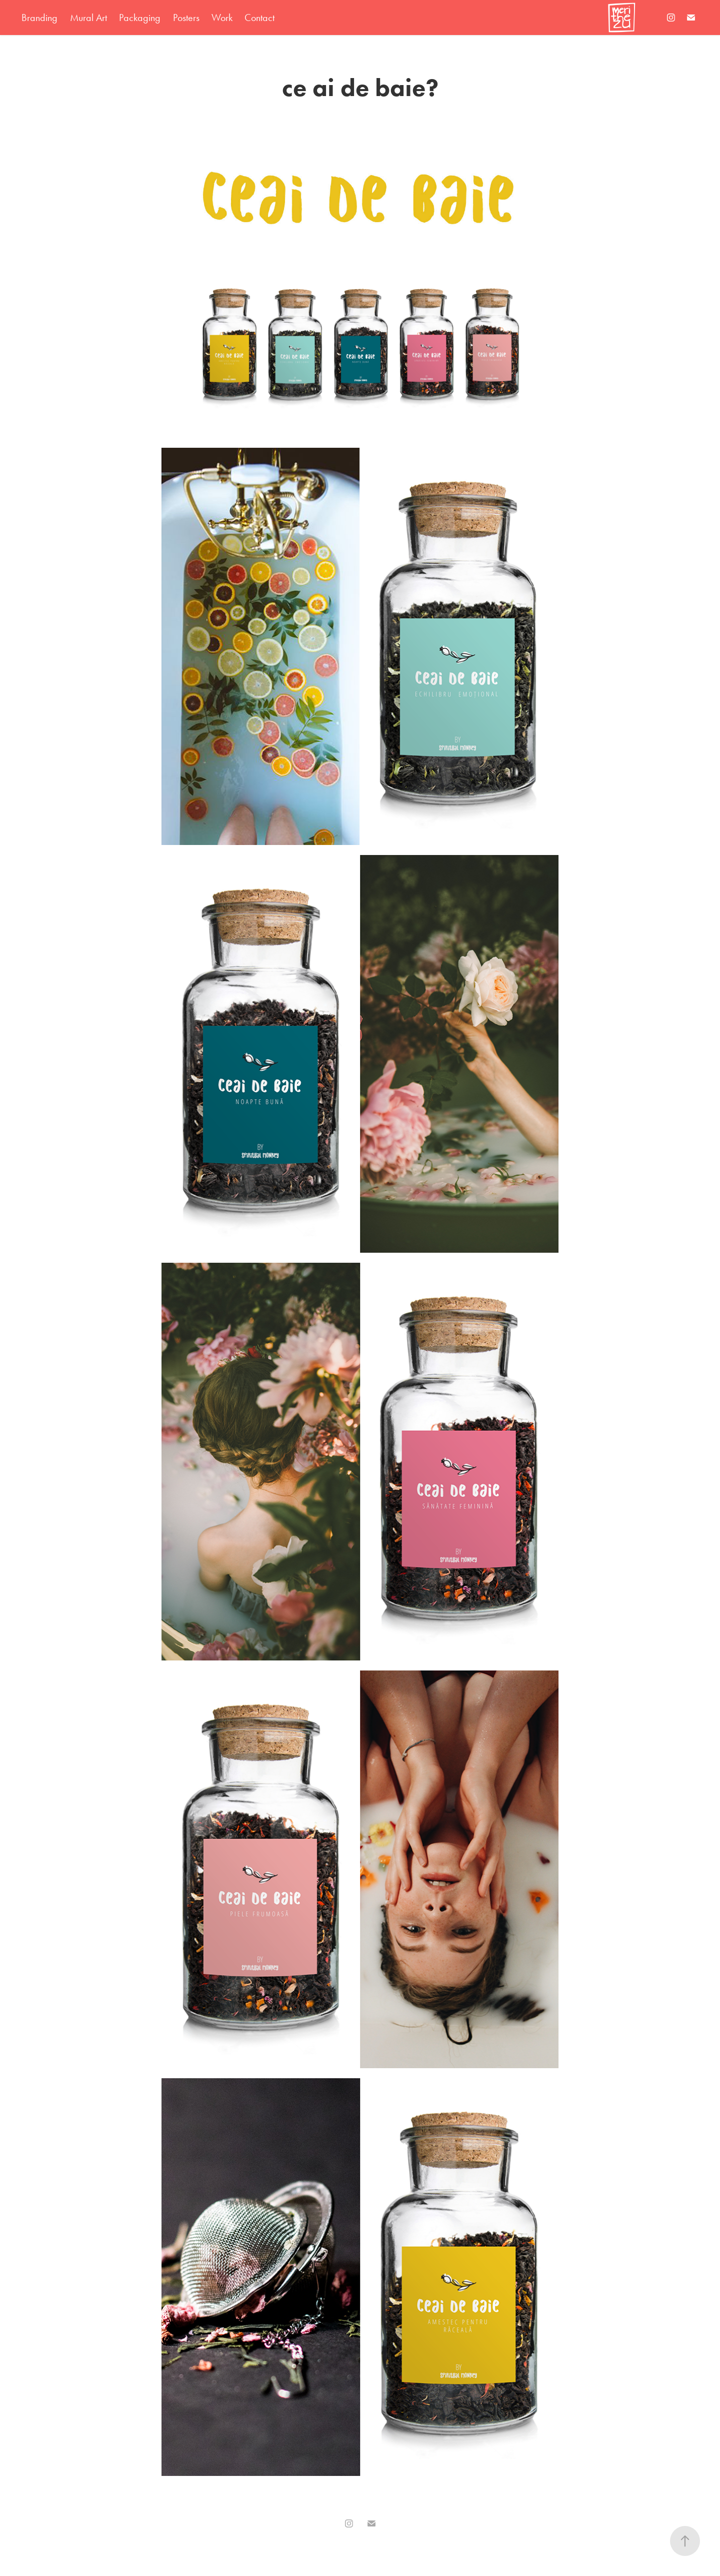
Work (222, 18)
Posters (186, 18)
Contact (259, 18)
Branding (40, 18)
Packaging (139, 18)
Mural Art (88, 18)
